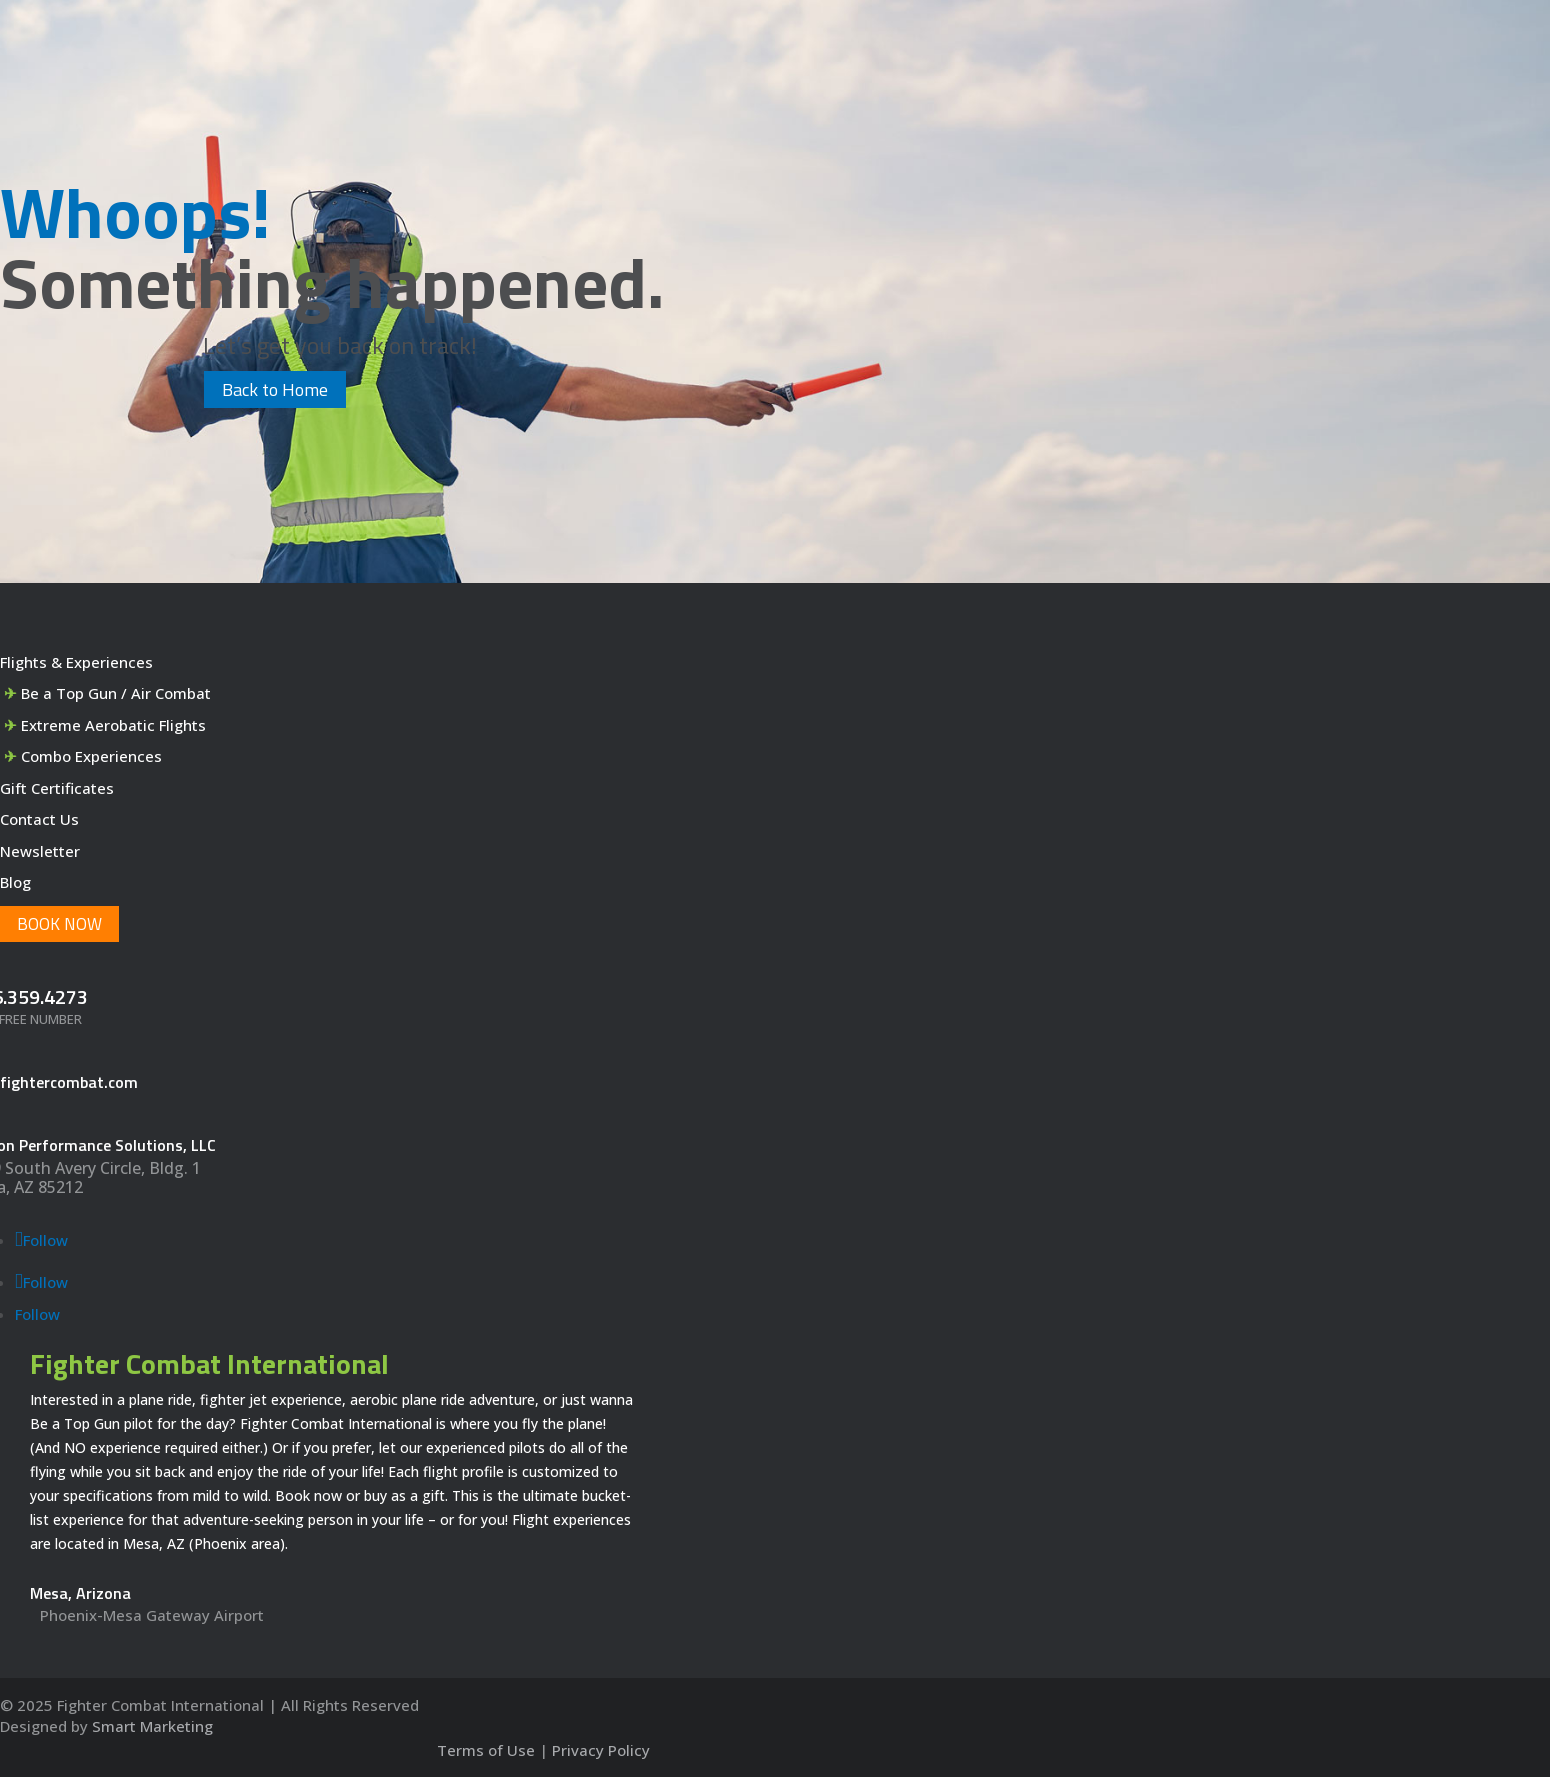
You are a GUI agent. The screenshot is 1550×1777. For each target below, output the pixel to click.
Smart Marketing (152, 1726)
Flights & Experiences (76, 662)
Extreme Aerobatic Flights (113, 725)
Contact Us (39, 819)
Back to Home (275, 389)
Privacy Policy (601, 1750)
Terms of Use (486, 1750)
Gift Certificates (57, 788)
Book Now (59, 924)
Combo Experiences (91, 756)
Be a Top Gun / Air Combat (116, 693)
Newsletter (40, 851)
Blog (15, 882)
